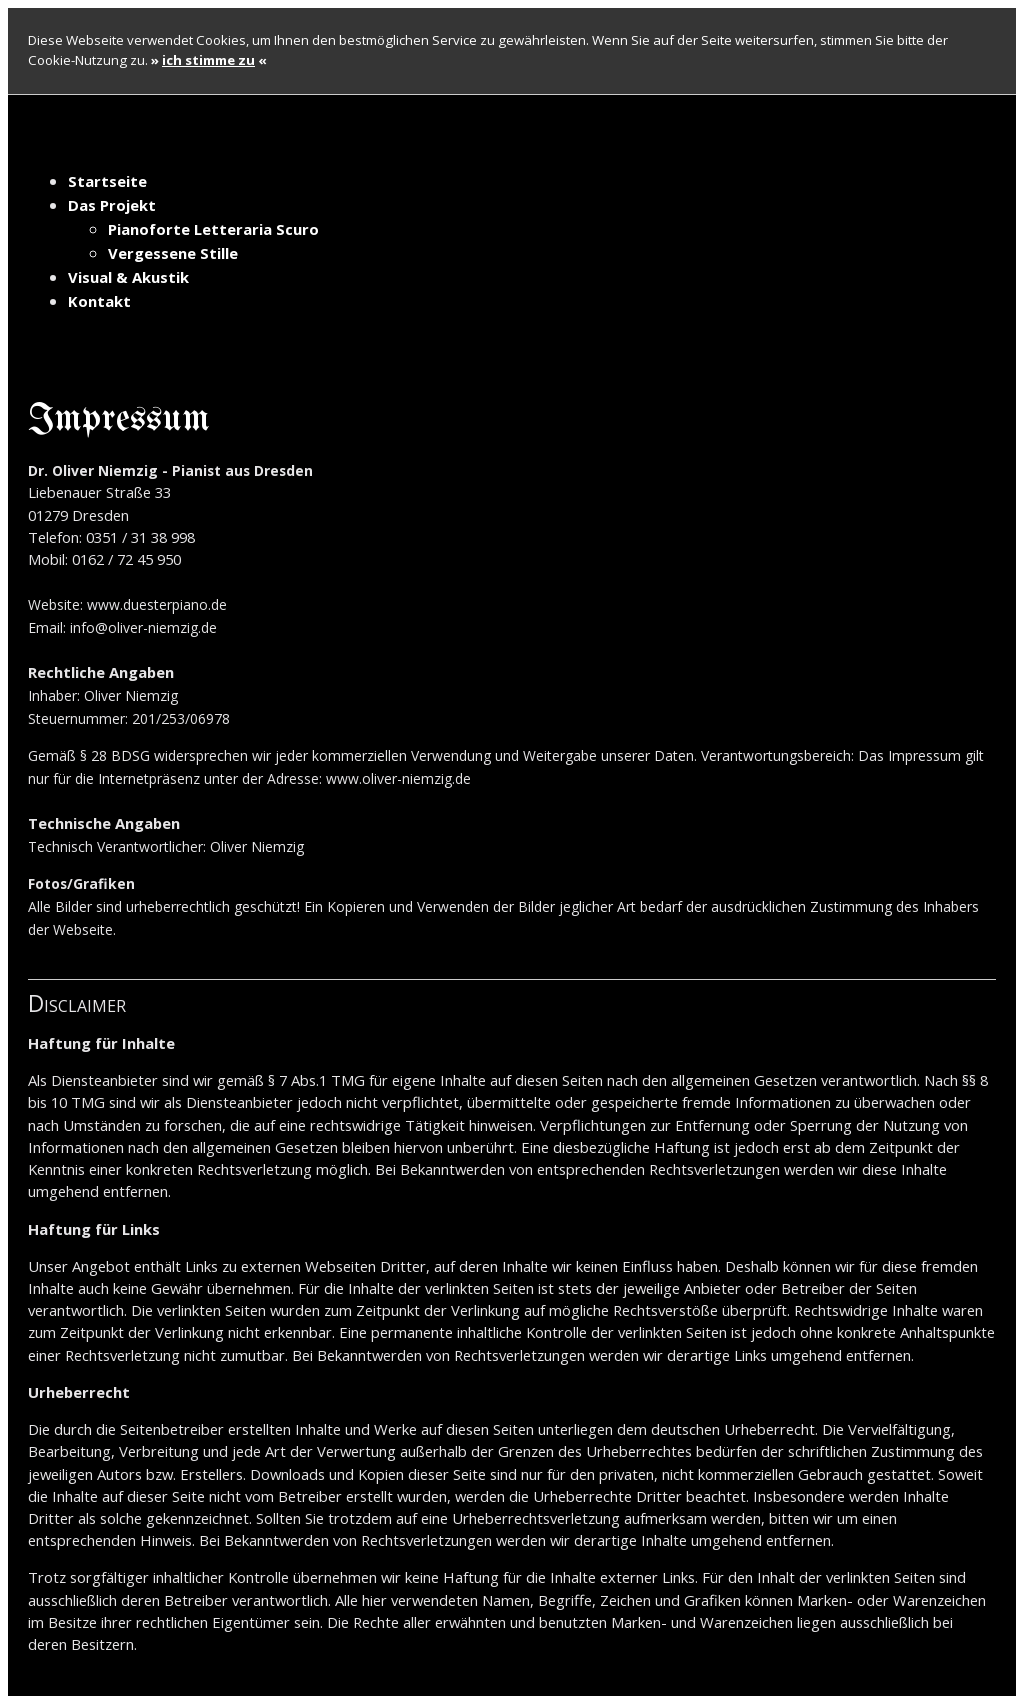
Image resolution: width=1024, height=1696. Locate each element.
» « (209, 60)
